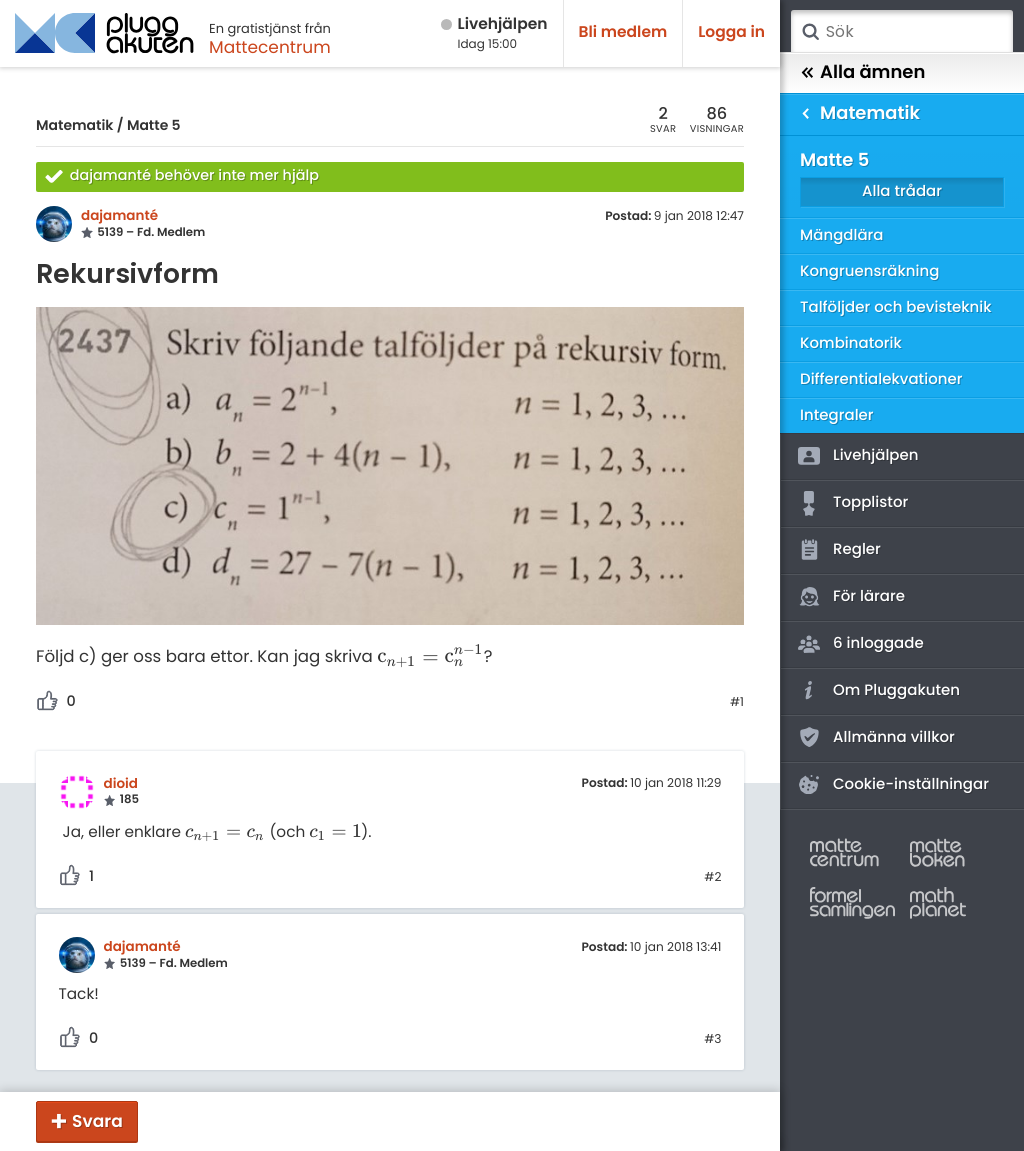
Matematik (74, 125)
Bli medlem (623, 32)
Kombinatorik (851, 343)
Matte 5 (154, 125)
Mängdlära (842, 235)
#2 (712, 878)
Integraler (837, 415)
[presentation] (430, 657)
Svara (97, 1121)
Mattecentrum (270, 47)
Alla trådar (902, 191)
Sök (810, 32)
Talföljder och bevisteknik (896, 307)
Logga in (731, 32)
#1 (737, 703)
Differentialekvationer (881, 379)
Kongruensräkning (869, 271)
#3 (712, 1040)
